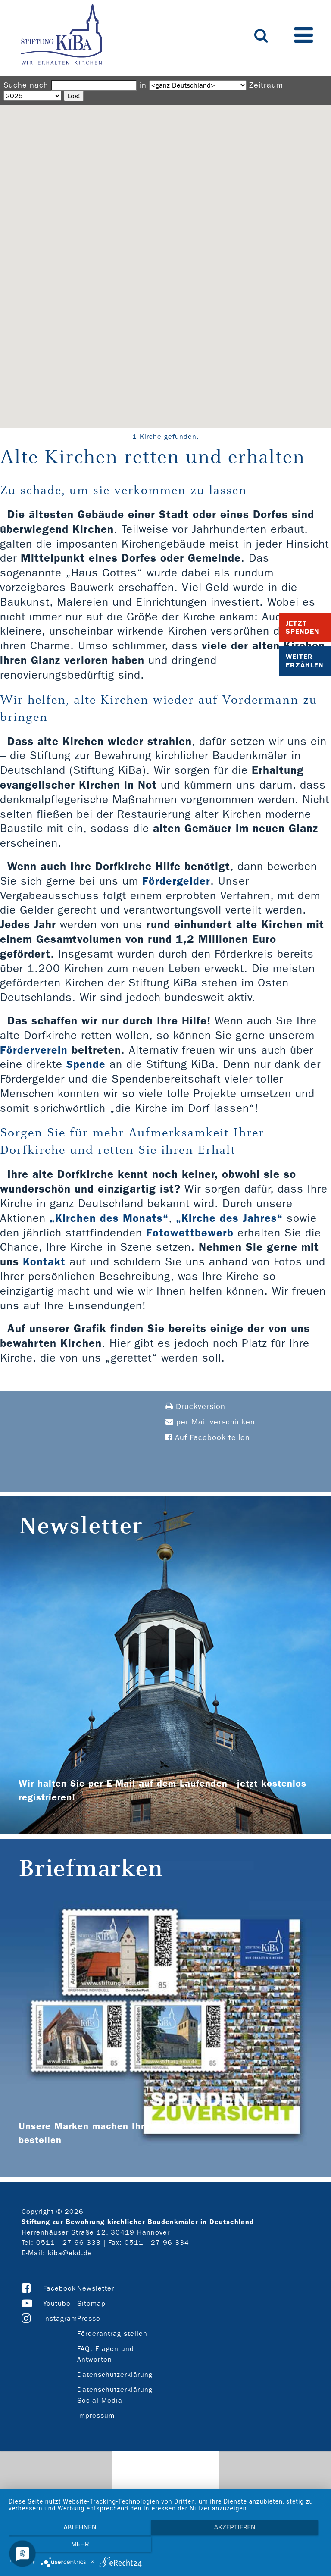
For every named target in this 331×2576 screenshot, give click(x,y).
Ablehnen (55, 2546)
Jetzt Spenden (302, 627)
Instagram (60, 2318)
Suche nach (25, 85)
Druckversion (195, 1406)
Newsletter (95, 2288)
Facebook (59, 2288)
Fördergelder (176, 881)
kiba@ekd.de (70, 2253)
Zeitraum (266, 85)
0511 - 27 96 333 (68, 2242)
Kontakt (44, 1261)
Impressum (96, 2415)
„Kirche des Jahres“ (230, 1218)
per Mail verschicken (210, 1422)
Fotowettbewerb (189, 1232)
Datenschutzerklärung (115, 2374)
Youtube (57, 2303)
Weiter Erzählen (305, 661)
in (143, 85)
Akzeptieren (165, 2546)
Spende (86, 1064)
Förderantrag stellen (112, 2333)
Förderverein (33, 1050)
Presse (88, 2318)
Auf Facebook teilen (208, 1437)
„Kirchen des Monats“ (109, 1218)
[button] (165, 258)
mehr (275, 2546)
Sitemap (91, 2303)
